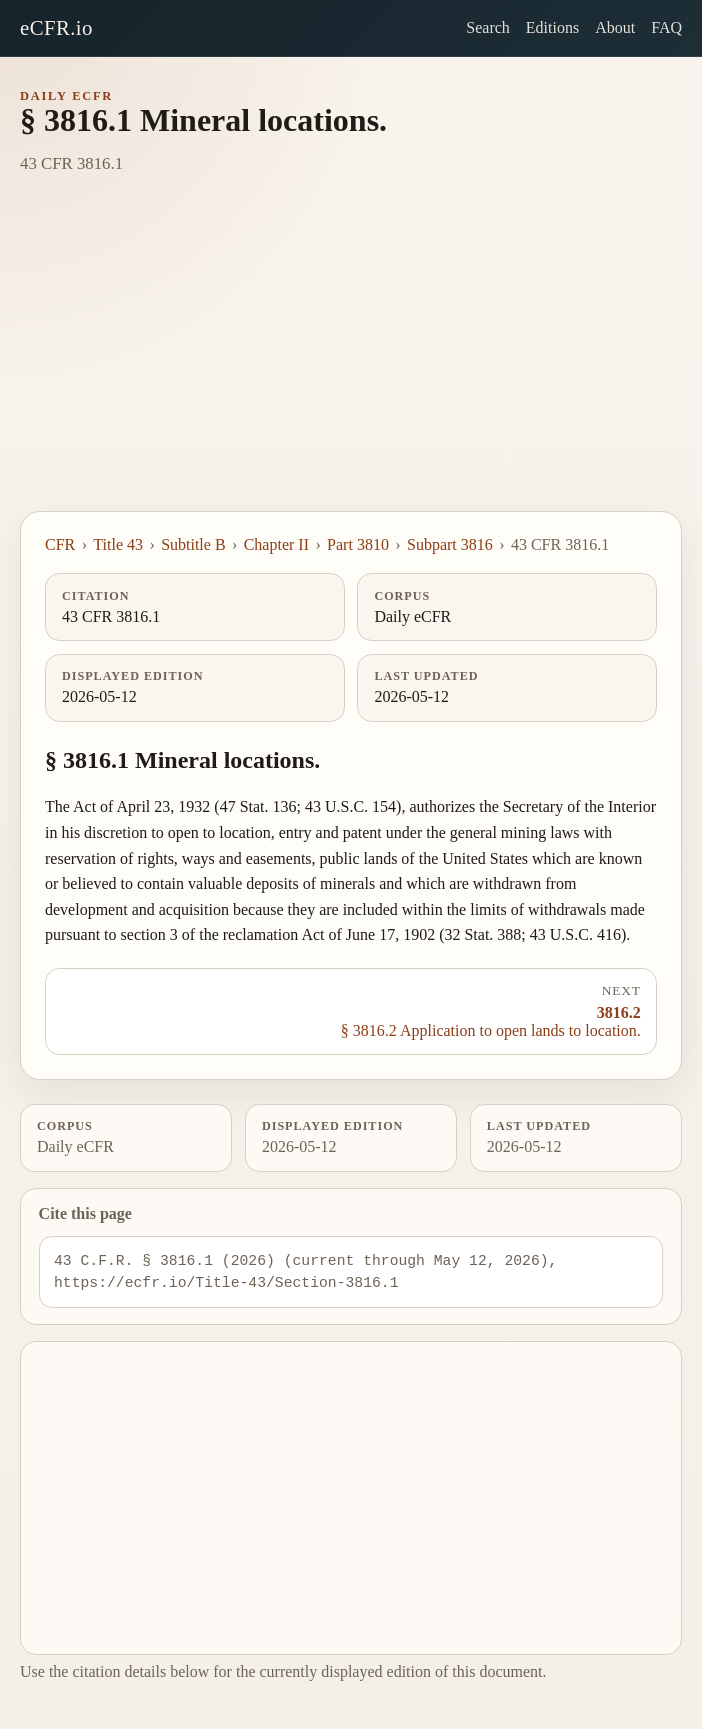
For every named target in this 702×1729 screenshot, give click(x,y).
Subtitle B (193, 544)
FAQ (666, 27)
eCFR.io (56, 27)
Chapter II (276, 544)
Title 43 (118, 544)
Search (488, 27)
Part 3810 (358, 544)
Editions (552, 27)
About (615, 27)
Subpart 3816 (450, 544)
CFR (60, 544)
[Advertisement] (351, 361)
